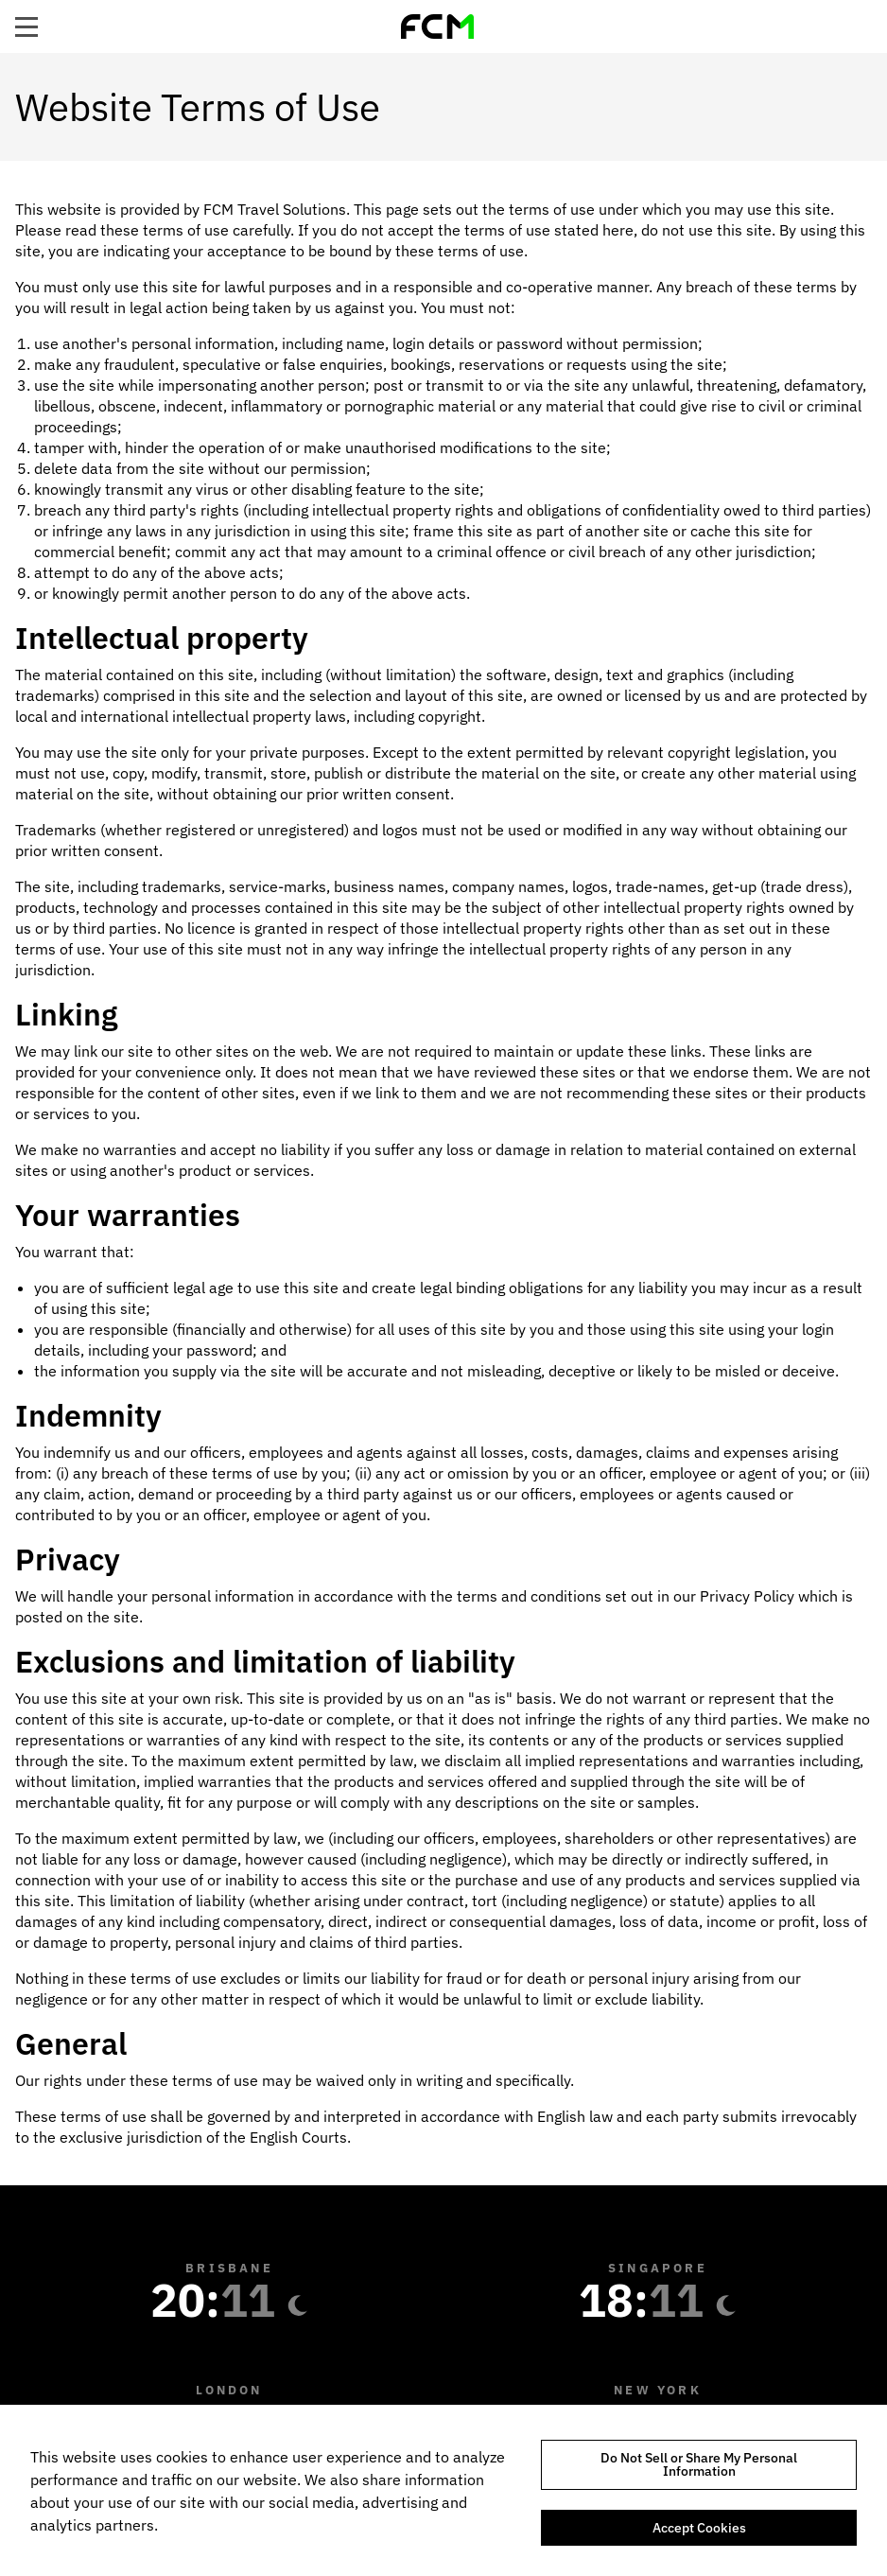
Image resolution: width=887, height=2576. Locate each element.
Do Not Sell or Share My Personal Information (698, 2464)
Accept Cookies (699, 2527)
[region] (443, 2490)
